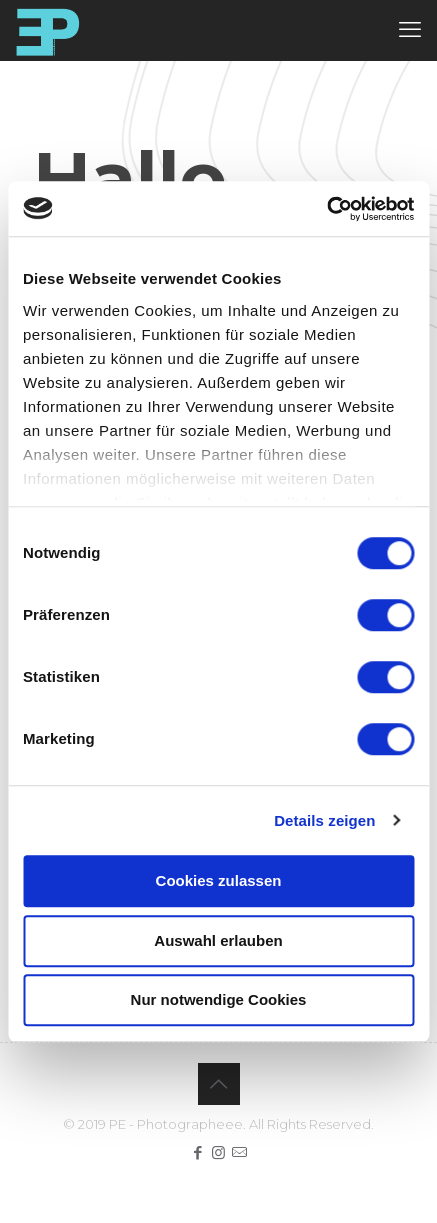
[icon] (239, 1152)
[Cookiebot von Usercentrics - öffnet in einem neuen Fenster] (326, 209)
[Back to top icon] (219, 1084)
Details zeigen (324, 820)
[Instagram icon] (218, 1152)
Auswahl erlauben (218, 940)
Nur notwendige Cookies (219, 999)
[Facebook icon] (197, 1152)
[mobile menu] (410, 30)
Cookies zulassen (219, 880)
